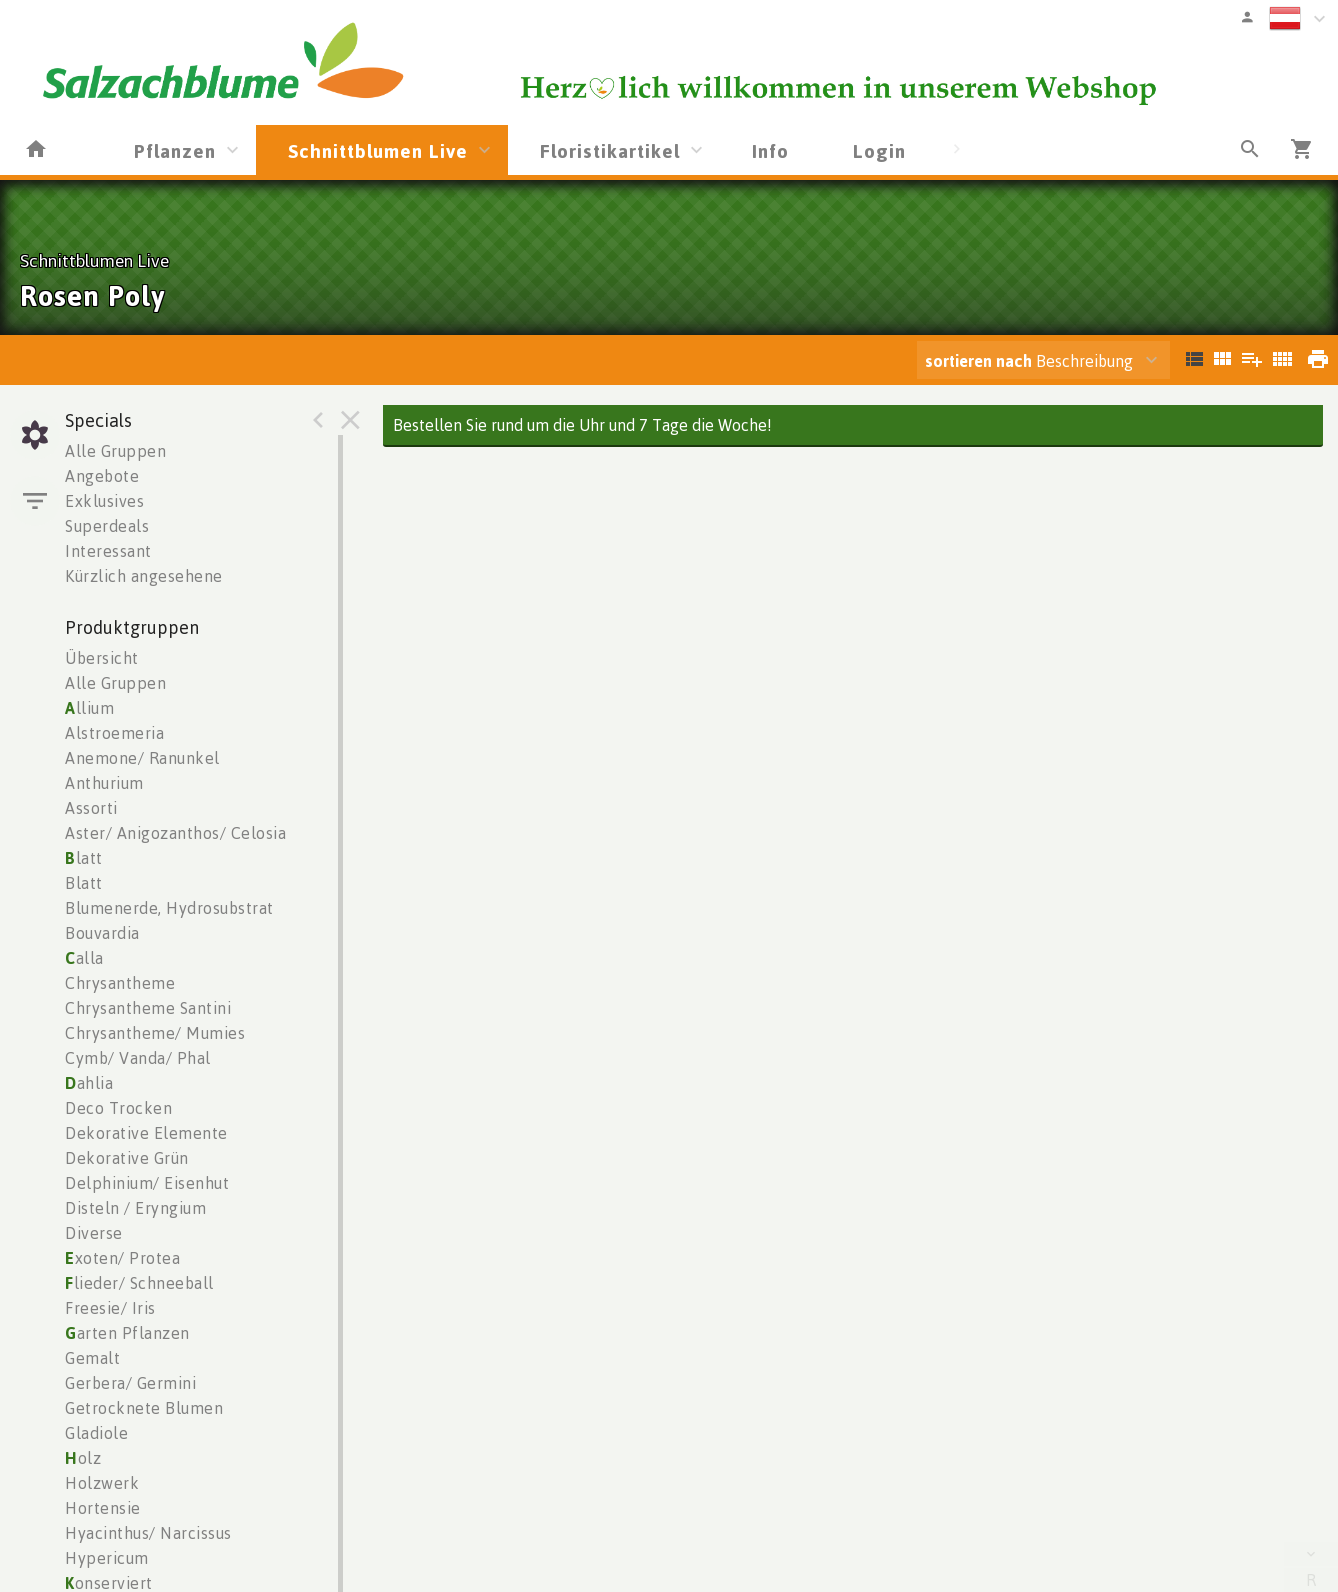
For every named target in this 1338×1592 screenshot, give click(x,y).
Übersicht (102, 658)
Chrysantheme (120, 983)
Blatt (84, 883)
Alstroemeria (114, 733)
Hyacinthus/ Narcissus (148, 1533)
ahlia (89, 1083)
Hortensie (103, 1508)
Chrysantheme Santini (148, 1008)
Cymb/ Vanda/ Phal (138, 1058)
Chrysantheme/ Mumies (155, 1033)
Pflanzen (175, 150)
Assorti (91, 808)
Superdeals (107, 526)
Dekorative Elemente (146, 1133)
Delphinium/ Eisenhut (147, 1183)
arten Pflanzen (127, 1333)
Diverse (94, 1233)
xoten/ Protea (122, 1258)
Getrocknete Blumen (144, 1408)
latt (84, 858)
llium (89, 708)
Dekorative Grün (127, 1158)
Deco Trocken (118, 1108)
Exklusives (104, 501)
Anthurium (104, 783)
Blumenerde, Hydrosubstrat (169, 908)
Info (770, 150)
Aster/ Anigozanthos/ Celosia (175, 833)
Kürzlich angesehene (144, 576)
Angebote (102, 476)
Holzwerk (102, 1483)
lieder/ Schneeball (139, 1283)
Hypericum (107, 1558)
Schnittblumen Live (378, 150)
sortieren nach (980, 361)
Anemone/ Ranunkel (142, 758)
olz (83, 1458)
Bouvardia (102, 933)
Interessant (108, 551)
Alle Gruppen (115, 451)
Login (879, 150)
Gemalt (92, 1358)
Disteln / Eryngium (135, 1208)
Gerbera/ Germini (130, 1383)
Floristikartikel (610, 150)
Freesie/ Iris (110, 1308)
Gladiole (96, 1433)
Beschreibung (1029, 361)
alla (84, 958)
